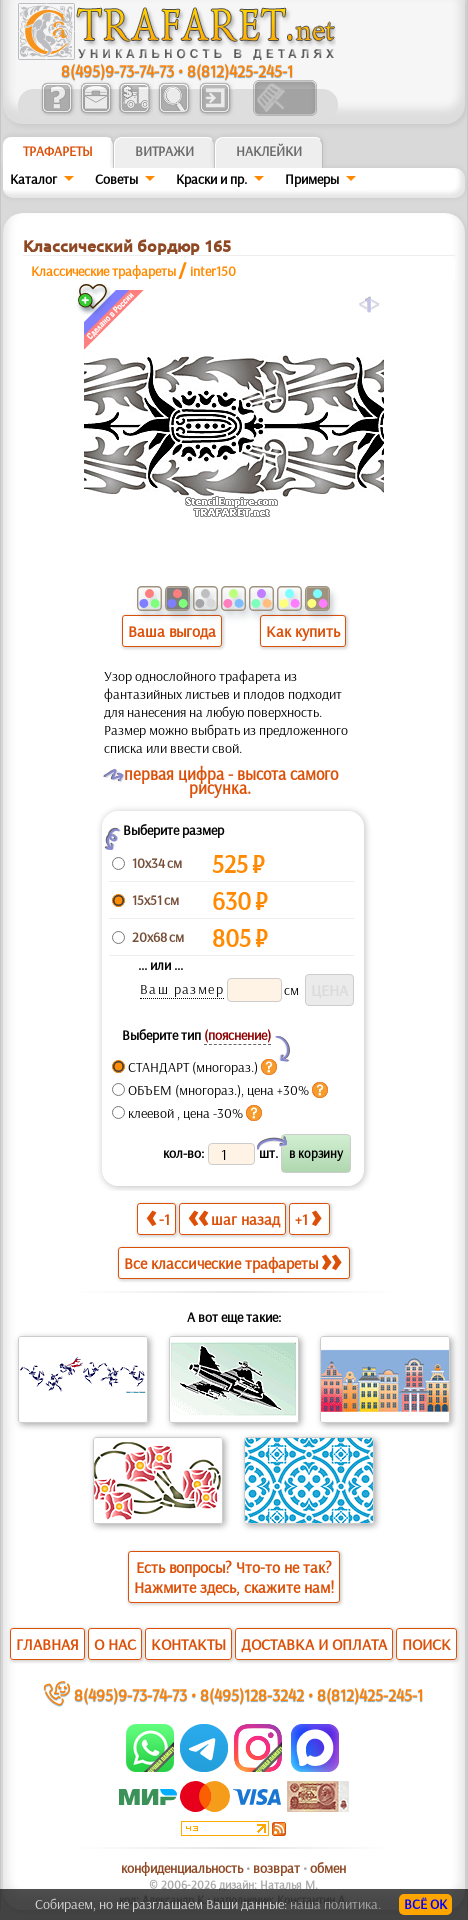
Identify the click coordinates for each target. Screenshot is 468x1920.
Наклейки (269, 151)
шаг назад (234, 1218)
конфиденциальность (182, 1868)
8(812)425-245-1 (240, 70)
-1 (158, 1218)
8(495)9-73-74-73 (117, 70)
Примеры (312, 179)
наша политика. (335, 1904)
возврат (276, 1868)
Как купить (303, 631)
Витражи (164, 151)
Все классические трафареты (232, 1263)
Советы (116, 179)
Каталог (33, 179)
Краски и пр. (211, 179)
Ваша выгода (172, 631)
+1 (308, 1218)
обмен (328, 1868)
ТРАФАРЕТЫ (58, 151)
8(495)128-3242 (252, 1694)
